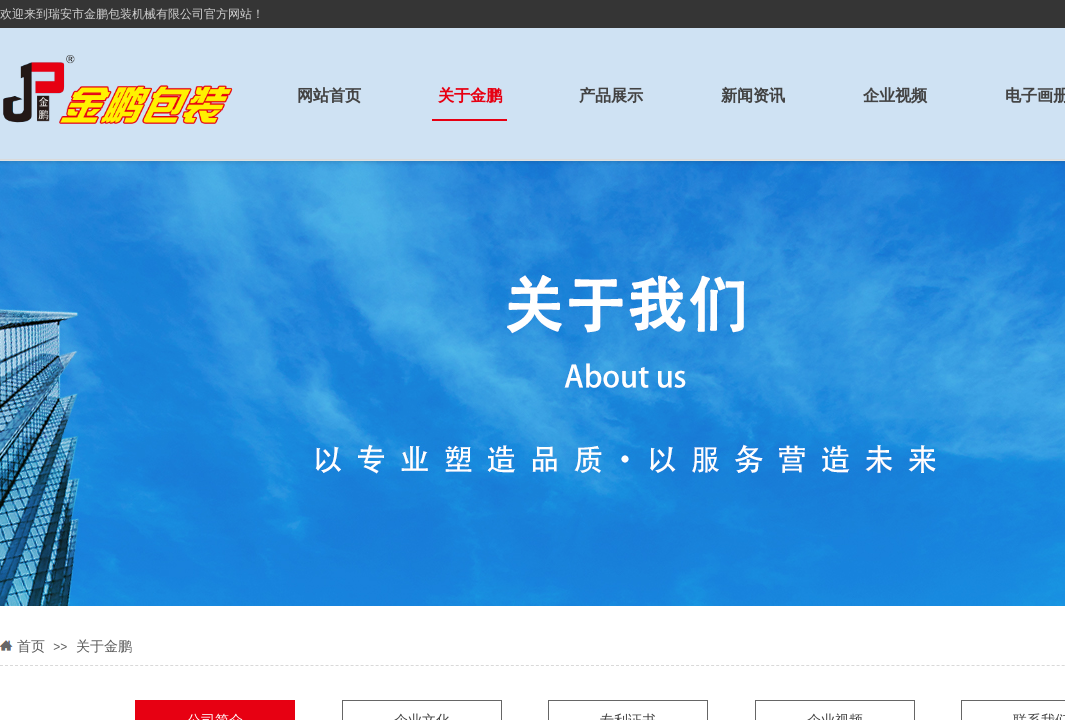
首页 (31, 646)
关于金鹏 (104, 646)
